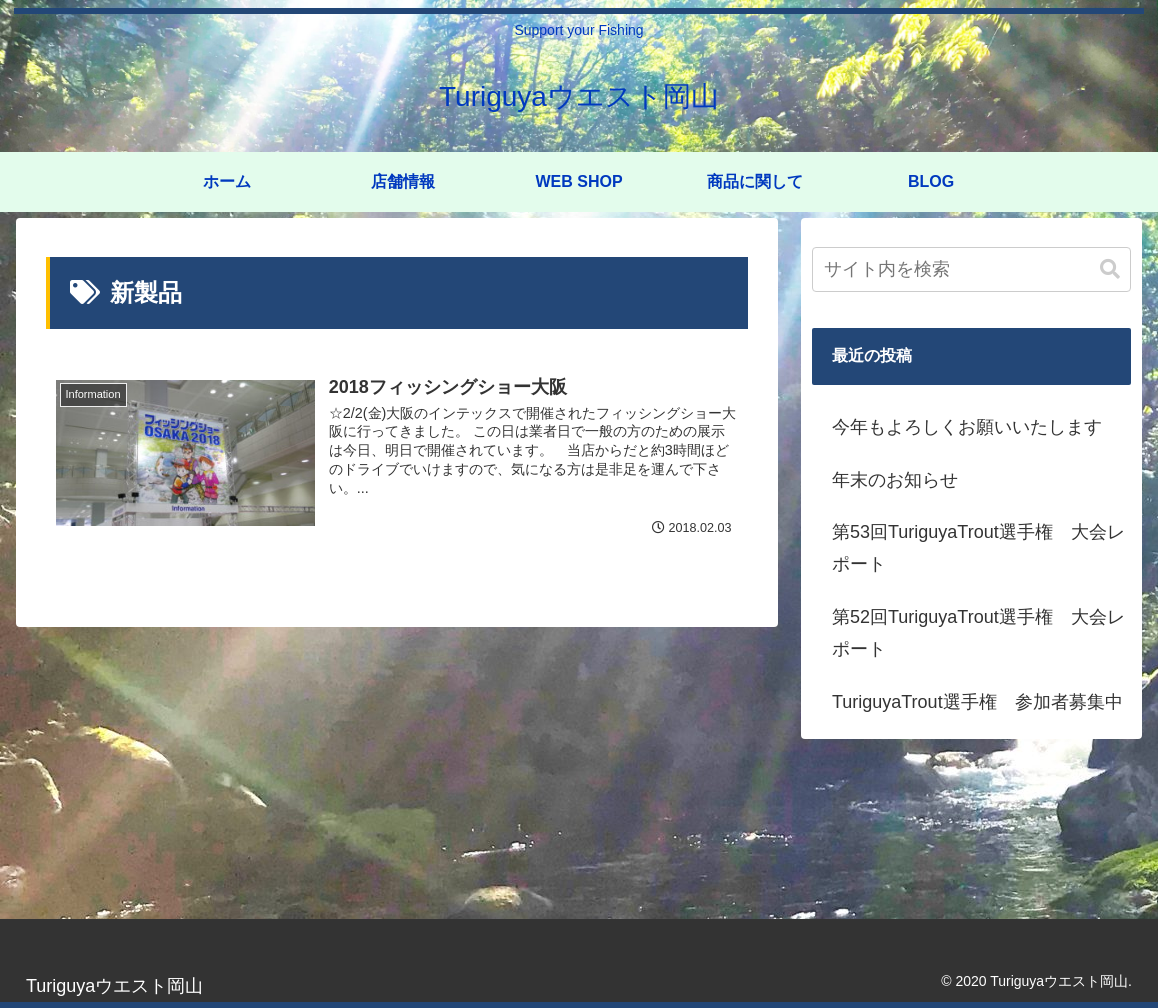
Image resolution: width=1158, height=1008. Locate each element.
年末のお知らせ (895, 480)
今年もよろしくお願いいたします (967, 427)
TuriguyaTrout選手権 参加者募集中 (977, 702)
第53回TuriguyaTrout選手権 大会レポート (978, 548)
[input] (971, 269)
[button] (1110, 269)
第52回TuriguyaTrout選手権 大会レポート (978, 633)
